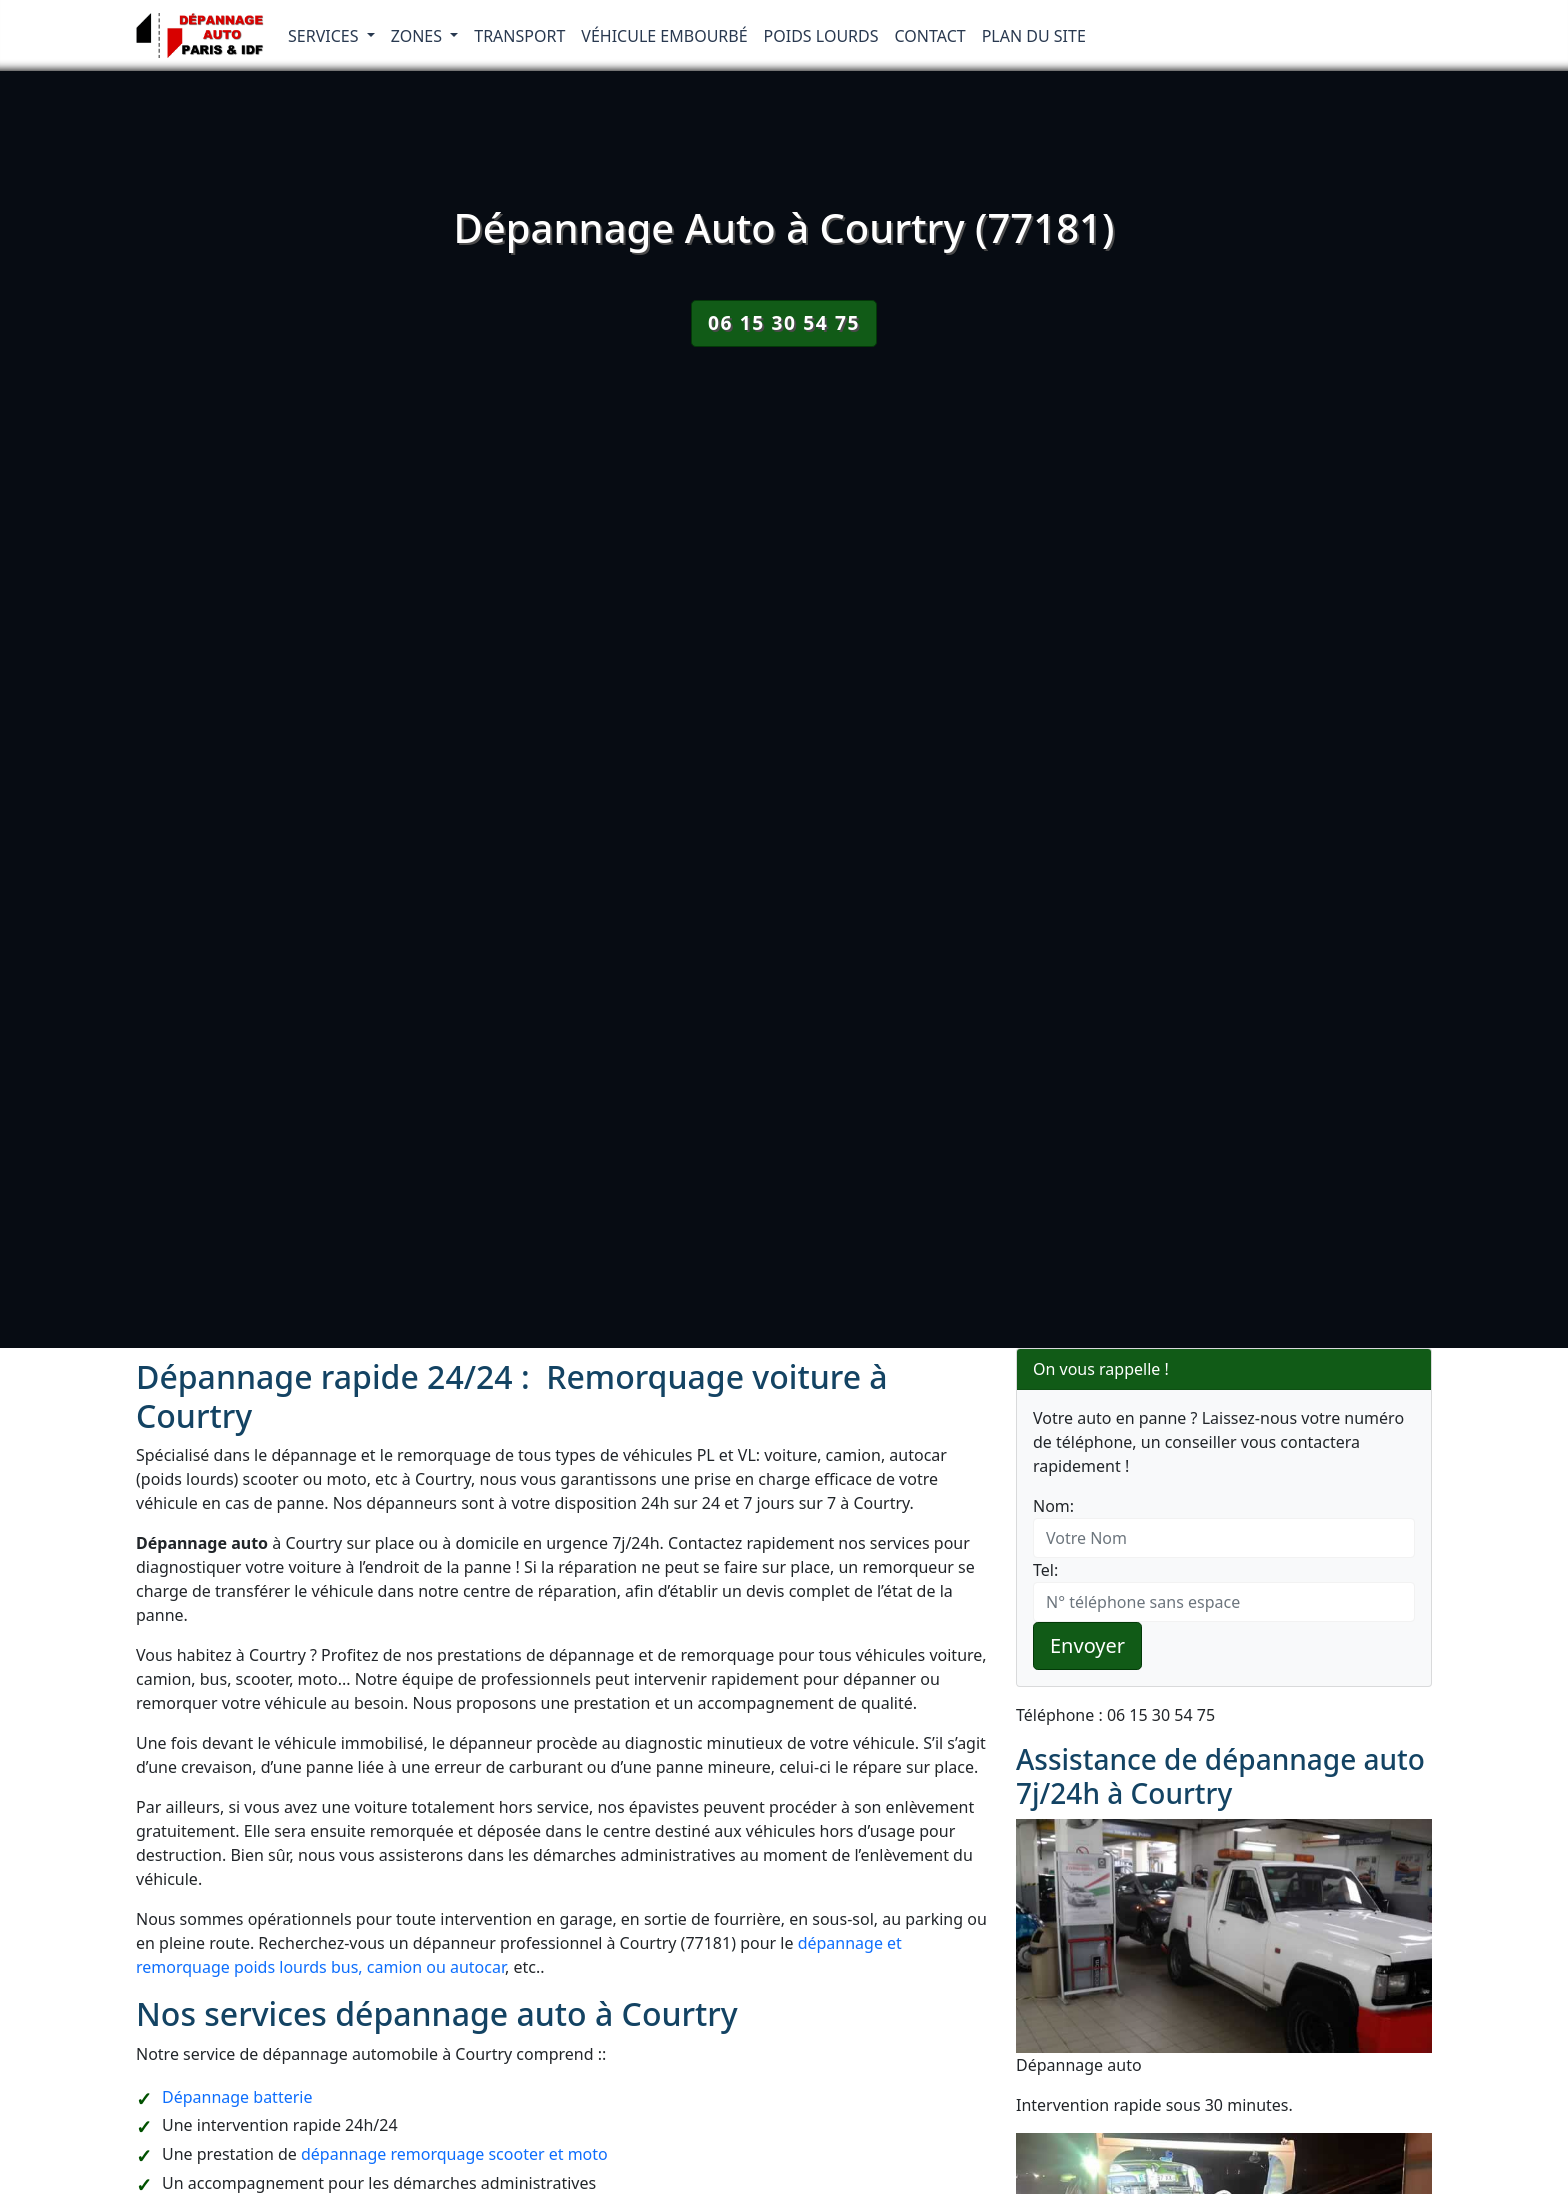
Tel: (1045, 1570)
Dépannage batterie (237, 2097)
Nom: (1053, 1506)
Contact (930, 36)
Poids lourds (821, 36)
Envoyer (1087, 1645)
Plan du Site (1034, 36)
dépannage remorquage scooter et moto (454, 2154)
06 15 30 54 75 (784, 322)
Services (325, 36)
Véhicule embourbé (664, 36)
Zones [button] (419, 36)
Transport (519, 36)
